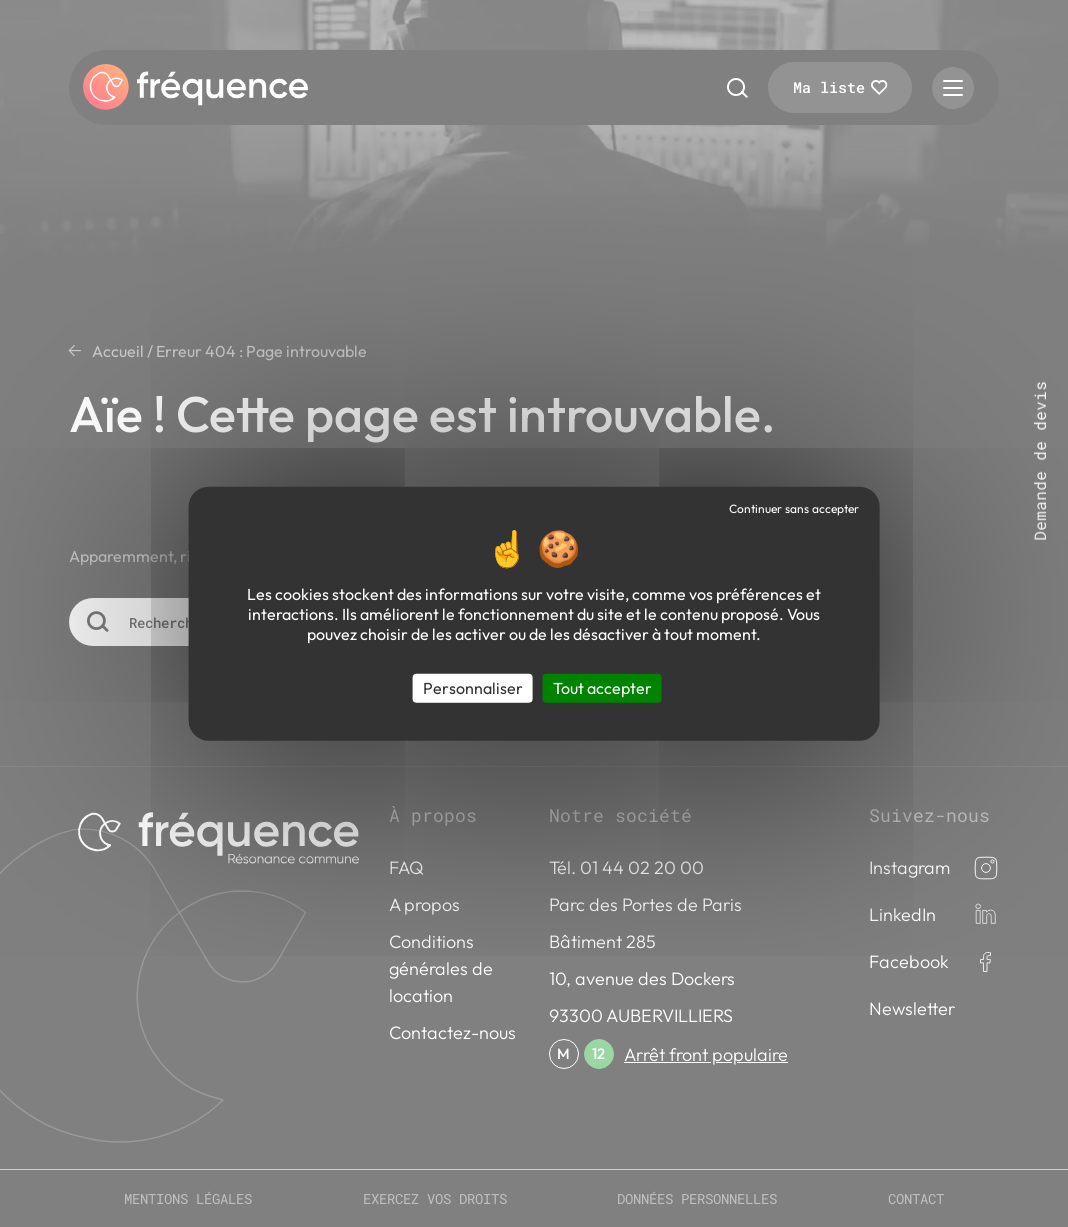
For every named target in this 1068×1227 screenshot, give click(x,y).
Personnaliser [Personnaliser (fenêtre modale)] (473, 688)
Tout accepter (602, 688)
